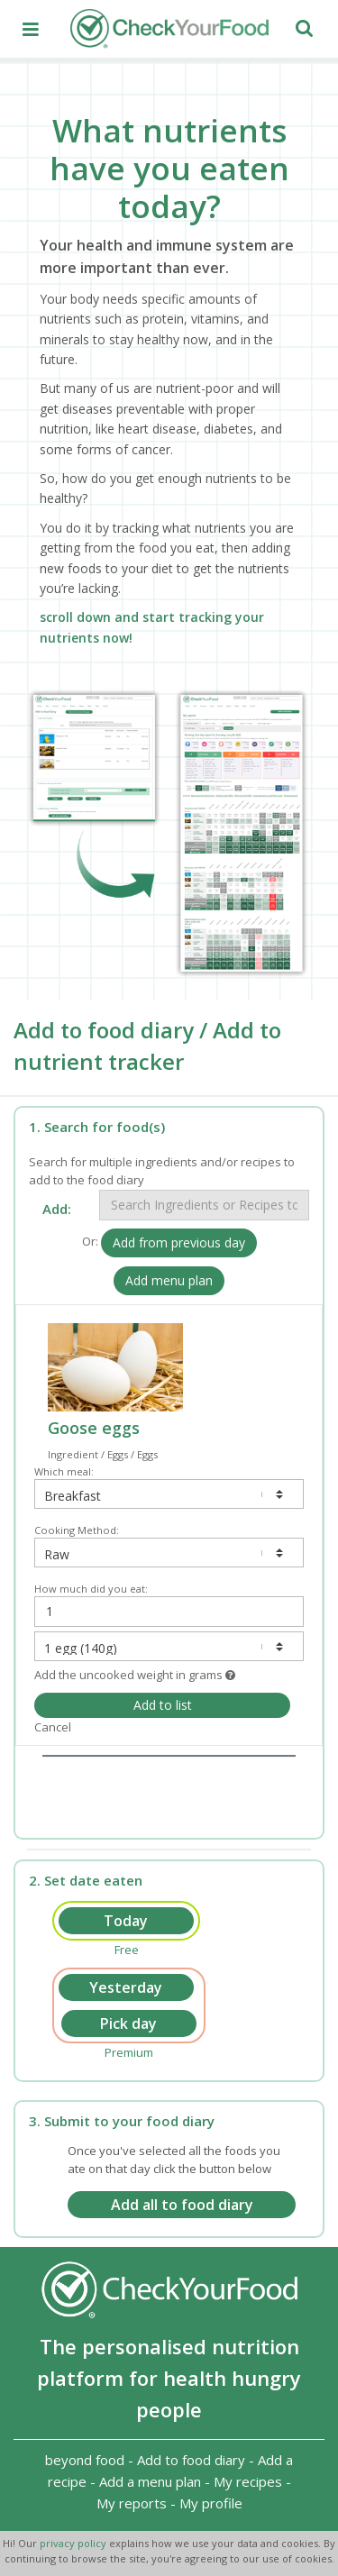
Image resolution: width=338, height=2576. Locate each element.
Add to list (162, 1704)
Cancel (52, 1727)
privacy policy (74, 2543)
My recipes (248, 2481)
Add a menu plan (150, 2481)
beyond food (84, 2460)
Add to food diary (191, 2460)
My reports (131, 2503)
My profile (210, 2503)
